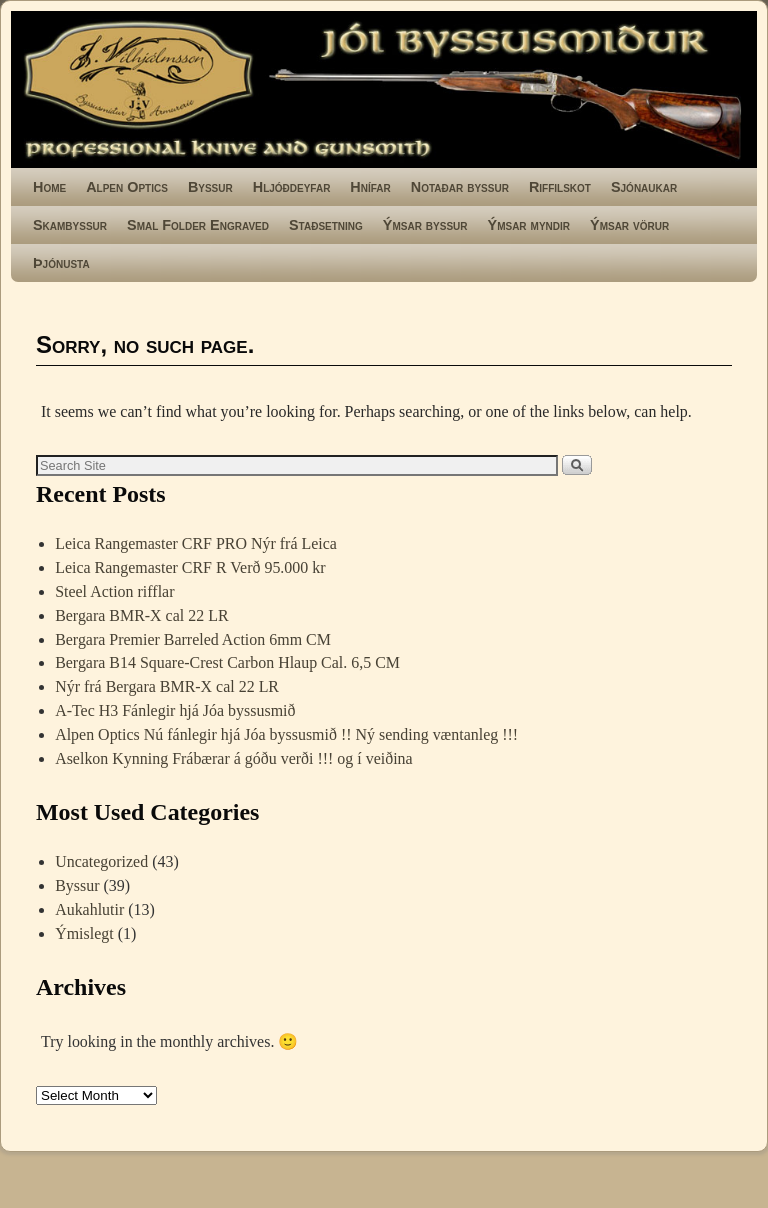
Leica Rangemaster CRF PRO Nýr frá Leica (196, 543)
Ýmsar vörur (629, 225)
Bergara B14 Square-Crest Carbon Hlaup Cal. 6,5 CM (227, 662)
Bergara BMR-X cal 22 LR (141, 615)
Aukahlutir (89, 909)
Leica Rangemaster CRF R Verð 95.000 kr (190, 567)
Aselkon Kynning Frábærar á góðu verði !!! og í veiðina (234, 758)
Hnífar (370, 187)
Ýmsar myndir (529, 225)
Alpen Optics (127, 187)
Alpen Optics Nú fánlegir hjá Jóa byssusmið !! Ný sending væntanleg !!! (286, 734)
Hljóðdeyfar (292, 187)
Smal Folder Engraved (198, 225)
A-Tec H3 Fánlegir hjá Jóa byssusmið (175, 710)
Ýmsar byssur (425, 225)
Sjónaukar (644, 187)
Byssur (210, 187)
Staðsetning (326, 225)
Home (49, 187)
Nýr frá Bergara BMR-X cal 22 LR (167, 686)
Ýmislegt (84, 933)
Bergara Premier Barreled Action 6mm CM (193, 639)
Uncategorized (101, 861)
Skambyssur (70, 225)
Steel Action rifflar (114, 591)
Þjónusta (61, 263)
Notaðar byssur (460, 187)
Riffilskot (560, 187)
